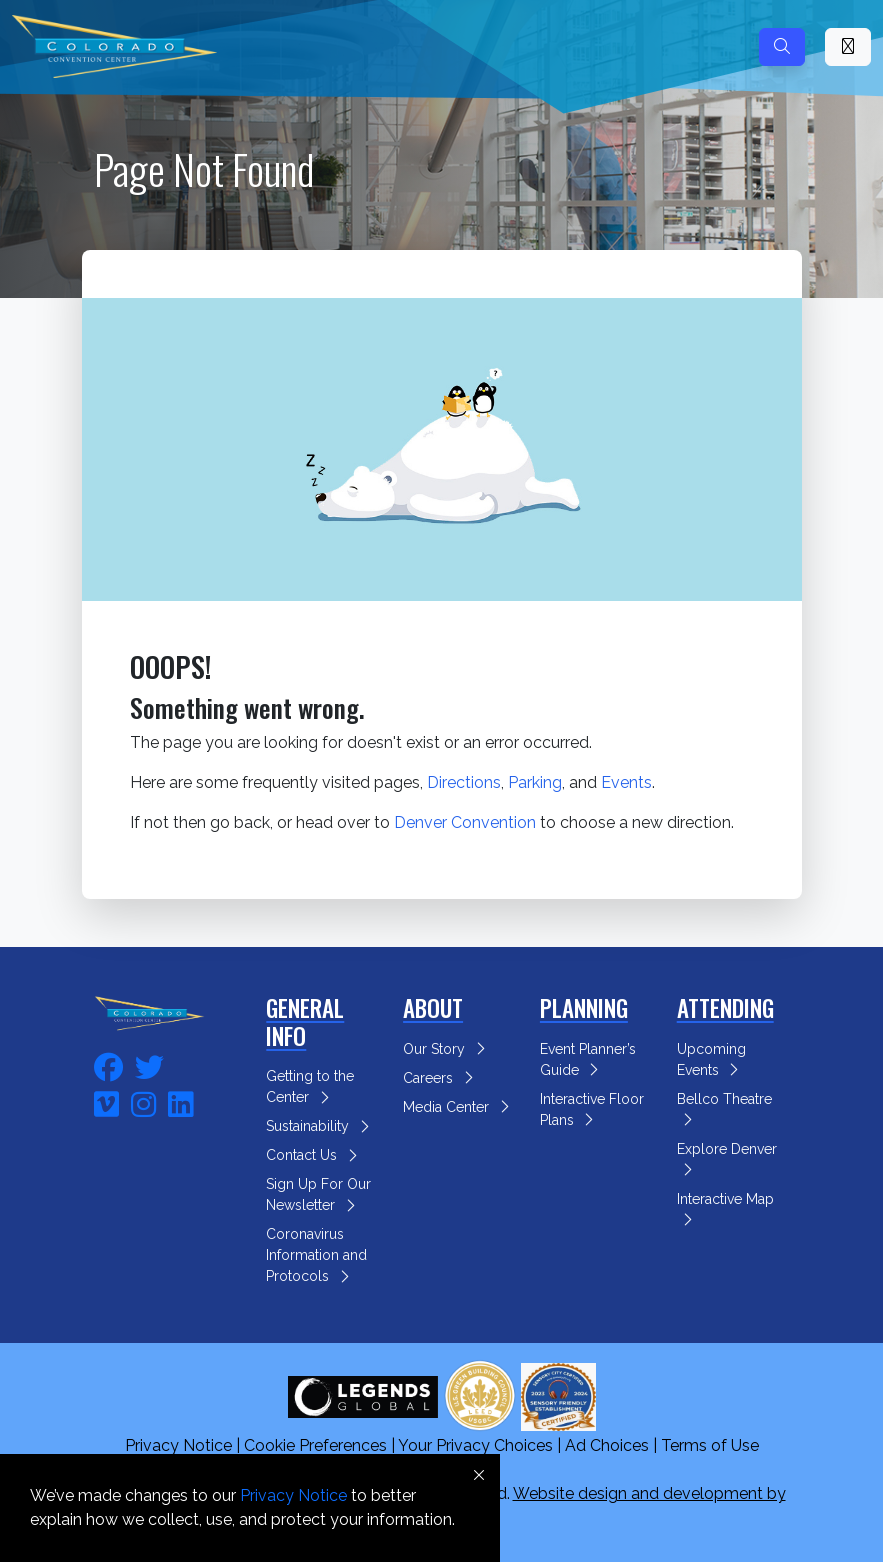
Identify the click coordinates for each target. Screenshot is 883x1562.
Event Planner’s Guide (588, 1059)
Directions (464, 782)
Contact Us (314, 1155)
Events (626, 782)
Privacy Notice (178, 1445)
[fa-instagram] (143, 1101)
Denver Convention (465, 822)
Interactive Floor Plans (592, 1109)
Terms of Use (710, 1445)
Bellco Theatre (726, 1106)
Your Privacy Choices (475, 1445)
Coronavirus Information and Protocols (316, 1255)
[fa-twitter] (149, 1064)
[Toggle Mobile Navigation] (848, 47)
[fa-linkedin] (180, 1101)
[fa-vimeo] (106, 1101)
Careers (441, 1078)
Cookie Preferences (315, 1445)
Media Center (459, 1107)
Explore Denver (729, 1156)
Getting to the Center (310, 1086)
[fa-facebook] (108, 1064)
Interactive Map (727, 1206)
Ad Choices (607, 1445)
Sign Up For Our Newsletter (318, 1194)
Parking (535, 782)
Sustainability (320, 1126)
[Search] (782, 47)
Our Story (447, 1049)
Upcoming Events (711, 1059)
